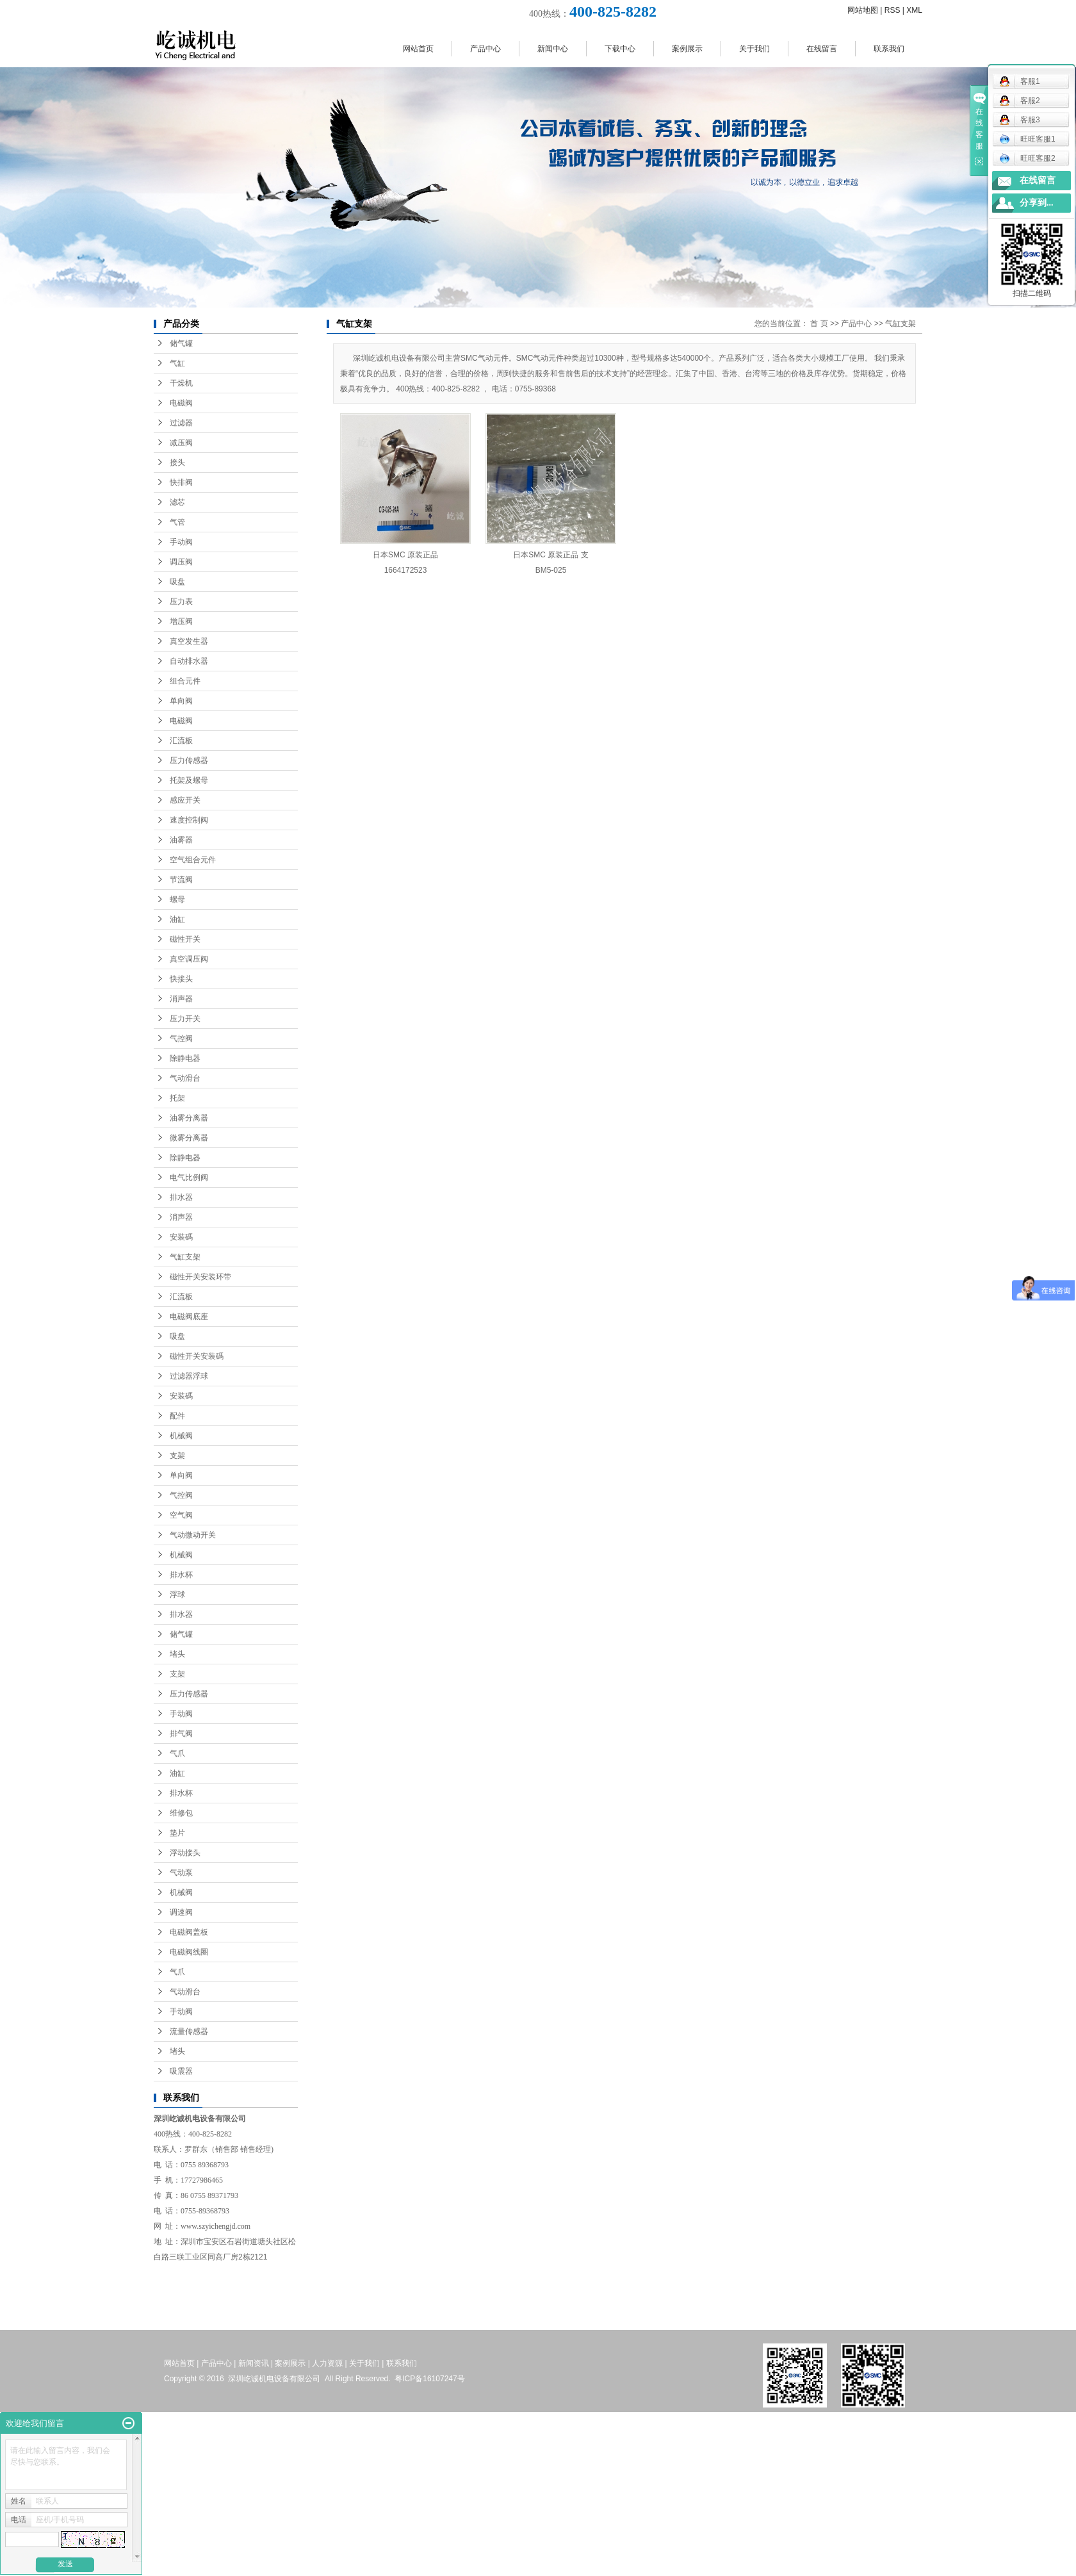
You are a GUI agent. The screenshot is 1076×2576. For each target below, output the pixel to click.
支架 (177, 1455)
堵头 (177, 1654)
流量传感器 (189, 2031)
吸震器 (181, 2071)
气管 (177, 522)
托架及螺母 (189, 780)
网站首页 (418, 48)
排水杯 (181, 1574)
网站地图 (862, 10)
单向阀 (181, 700)
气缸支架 (185, 1256)
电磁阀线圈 (189, 1952)
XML (914, 10)
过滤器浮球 (189, 1376)
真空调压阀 (189, 959)
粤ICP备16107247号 (429, 2378)
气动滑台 (185, 1078)
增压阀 (181, 621)
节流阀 (181, 879)
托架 (177, 1098)
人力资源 (327, 2363)
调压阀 (181, 561)
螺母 (177, 899)
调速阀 (181, 1912)
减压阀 (181, 442)
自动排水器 (189, 661)
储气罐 (181, 343)
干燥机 (181, 383)
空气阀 (181, 1515)
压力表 (181, 601)
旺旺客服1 (1027, 139)
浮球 (177, 1594)
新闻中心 (552, 48)
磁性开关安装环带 (200, 1276)
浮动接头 (185, 1852)
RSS (892, 10)
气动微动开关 (193, 1534)
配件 (177, 1415)
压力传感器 (189, 760)
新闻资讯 (253, 2363)
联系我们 (889, 48)
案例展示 (687, 48)
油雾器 (181, 839)
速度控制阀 (189, 820)
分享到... (1037, 203)
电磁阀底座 (189, 1316)
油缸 (177, 919)
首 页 (818, 323)
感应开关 (185, 800)
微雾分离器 (189, 1137)
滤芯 (177, 502)
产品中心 (485, 48)
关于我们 (754, 48)
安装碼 (181, 1237)
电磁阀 (181, 402)
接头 (177, 462)
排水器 (181, 1197)
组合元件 (185, 681)
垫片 (177, 1832)
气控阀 (181, 1038)
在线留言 (821, 48)
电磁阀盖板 (189, 1932)
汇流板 (181, 740)
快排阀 (181, 482)
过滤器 (181, 422)
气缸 (177, 363)
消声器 (181, 998)
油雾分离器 (189, 1117)
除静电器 (185, 1058)
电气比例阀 (189, 1177)
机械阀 (181, 1435)
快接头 (181, 978)
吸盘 (177, 581)
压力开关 (185, 1018)
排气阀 (181, 1733)
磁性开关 (185, 939)
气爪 (177, 1753)
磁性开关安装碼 (197, 1356)
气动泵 (181, 1872)
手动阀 (181, 541)
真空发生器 (189, 641)
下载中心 (620, 48)
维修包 (181, 1813)
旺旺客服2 (1027, 158)
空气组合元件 (193, 859)
